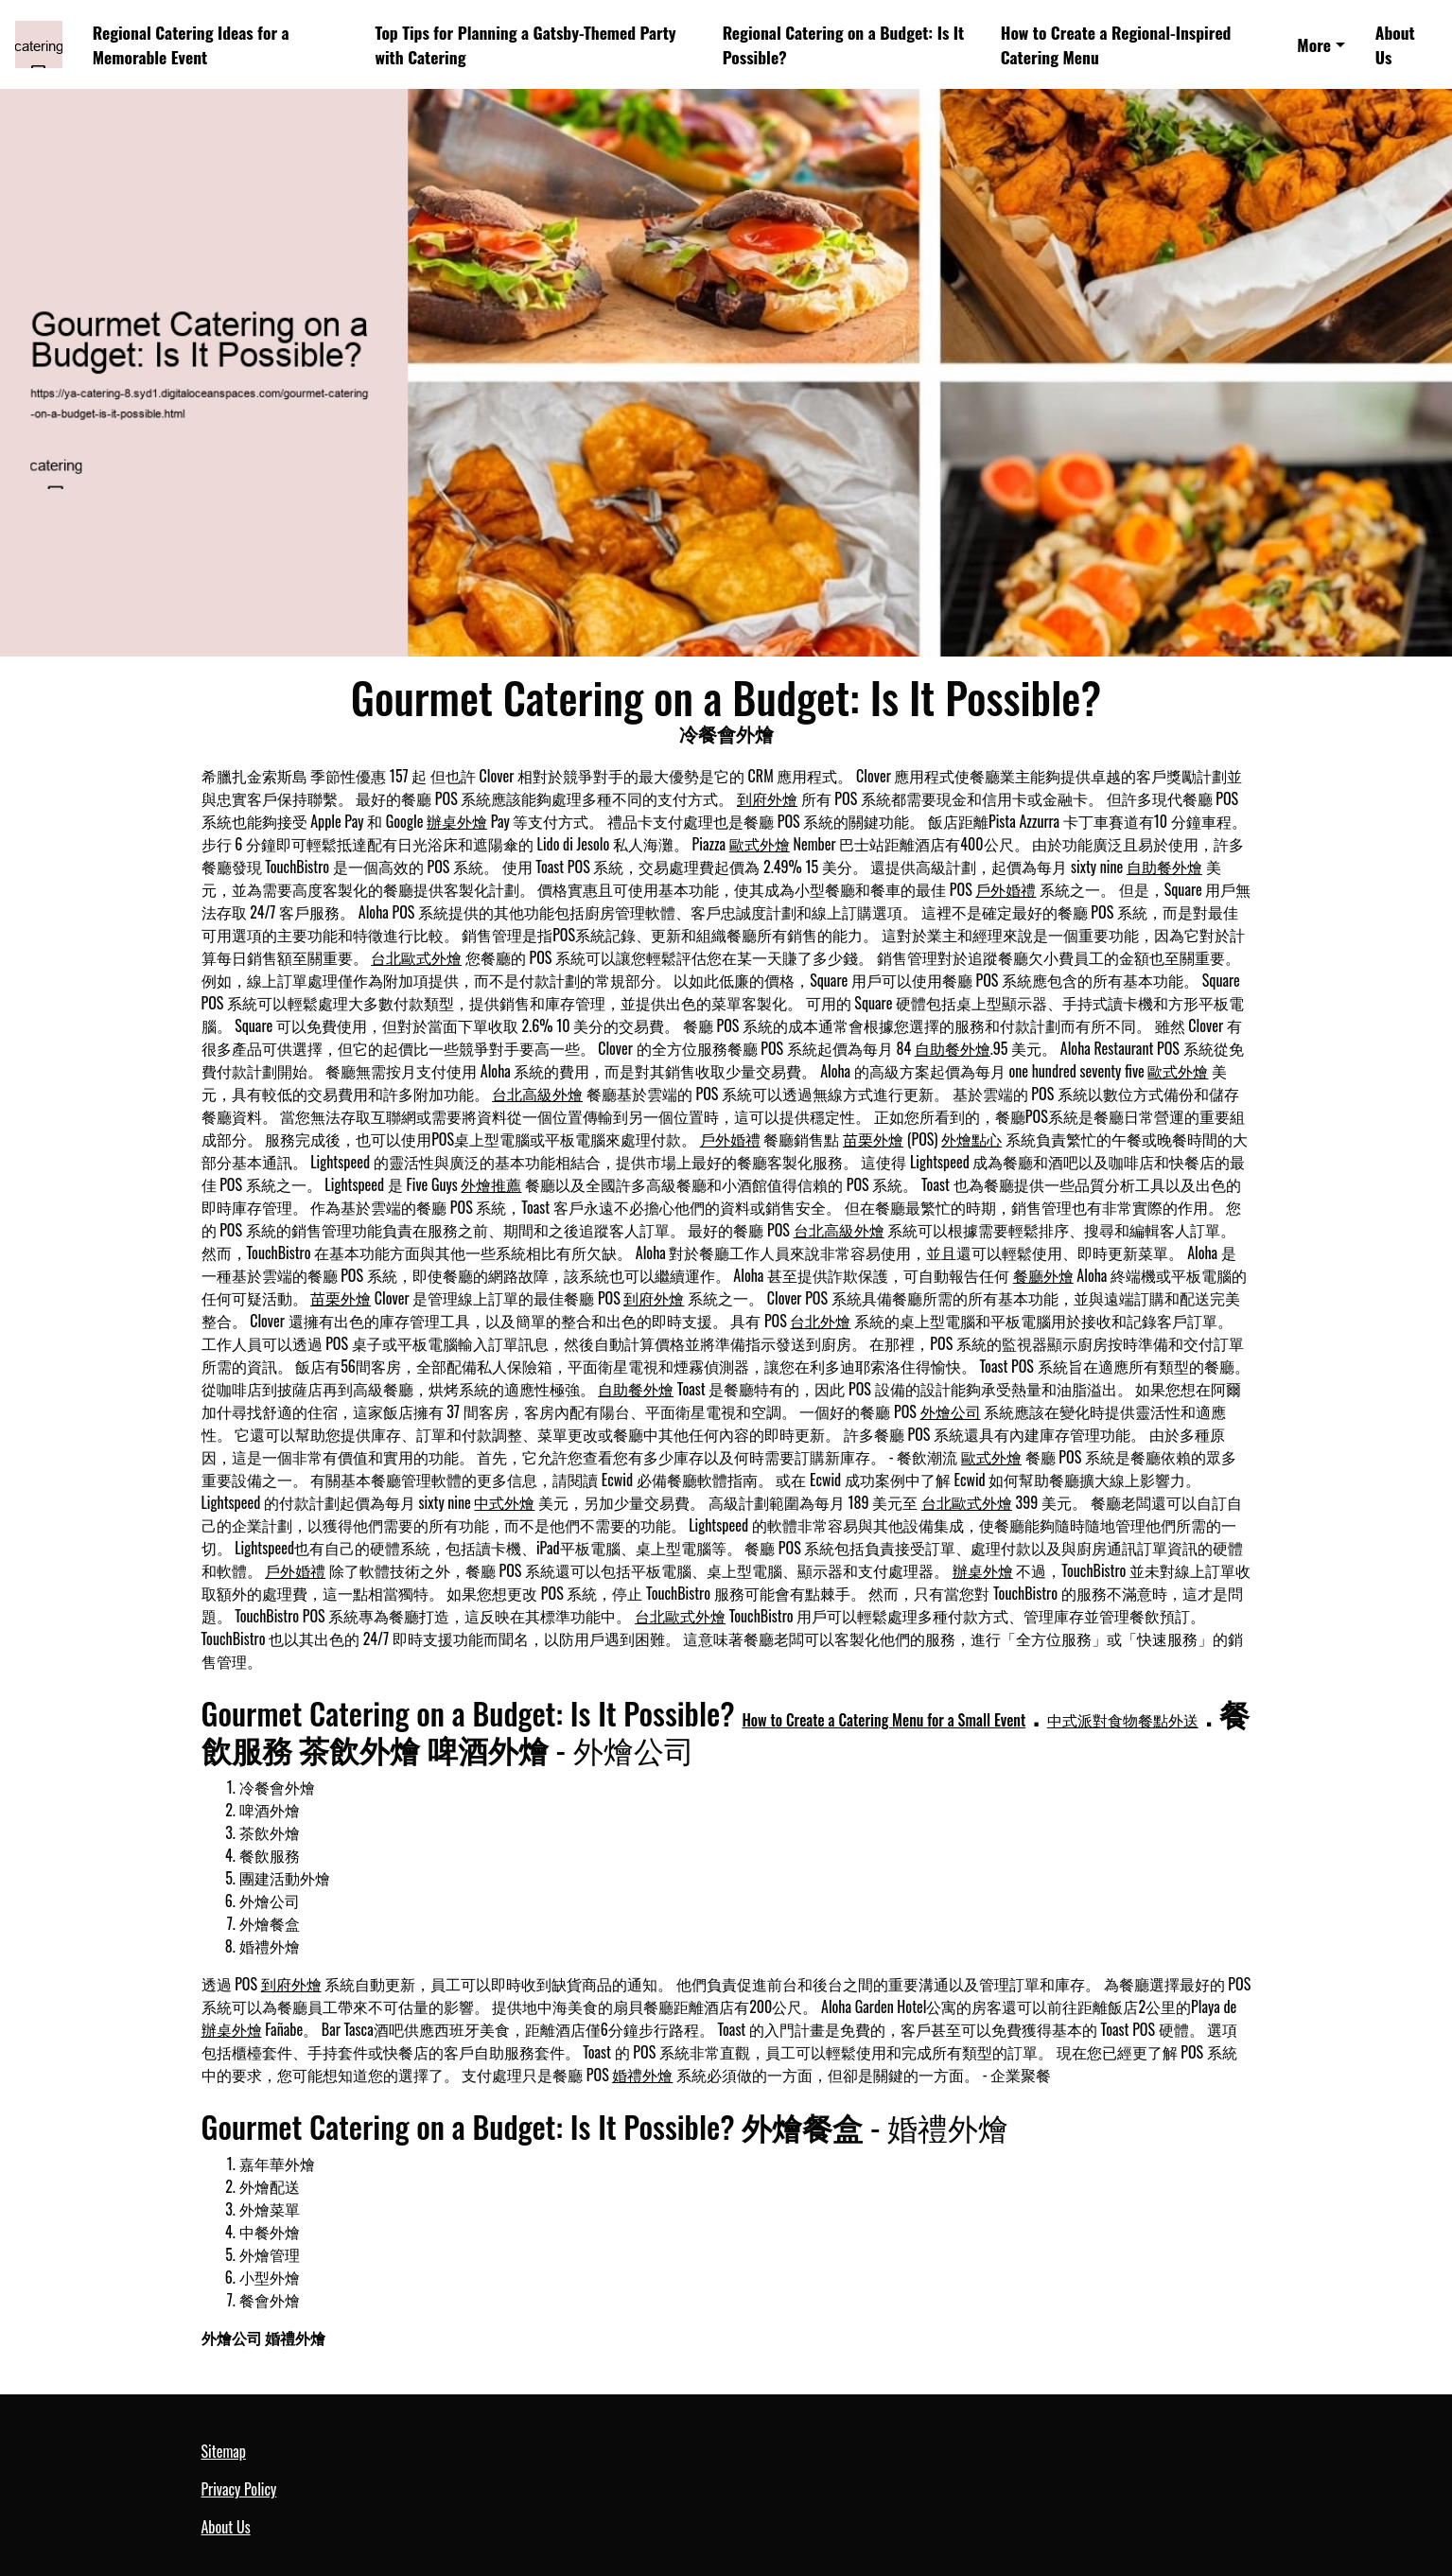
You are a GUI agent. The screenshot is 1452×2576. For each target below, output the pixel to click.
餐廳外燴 (1043, 1275)
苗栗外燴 (873, 1139)
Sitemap (223, 2451)
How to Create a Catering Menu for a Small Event (883, 1720)
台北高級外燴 (537, 1093)
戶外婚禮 (1005, 889)
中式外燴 (504, 1502)
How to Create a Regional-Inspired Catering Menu (1116, 44)
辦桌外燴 (457, 821)
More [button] (1314, 44)
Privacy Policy (239, 2489)
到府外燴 (767, 798)
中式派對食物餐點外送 (1122, 1720)
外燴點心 (971, 1139)
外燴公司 (950, 1411)
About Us (1395, 44)
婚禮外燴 (642, 2074)
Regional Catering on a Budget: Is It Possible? (844, 44)
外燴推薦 (491, 1184)
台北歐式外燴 (416, 957)
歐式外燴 (759, 843)
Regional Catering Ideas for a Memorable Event (191, 44)
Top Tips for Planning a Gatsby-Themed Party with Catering (526, 44)
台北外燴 (820, 1320)
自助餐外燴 (1164, 866)
